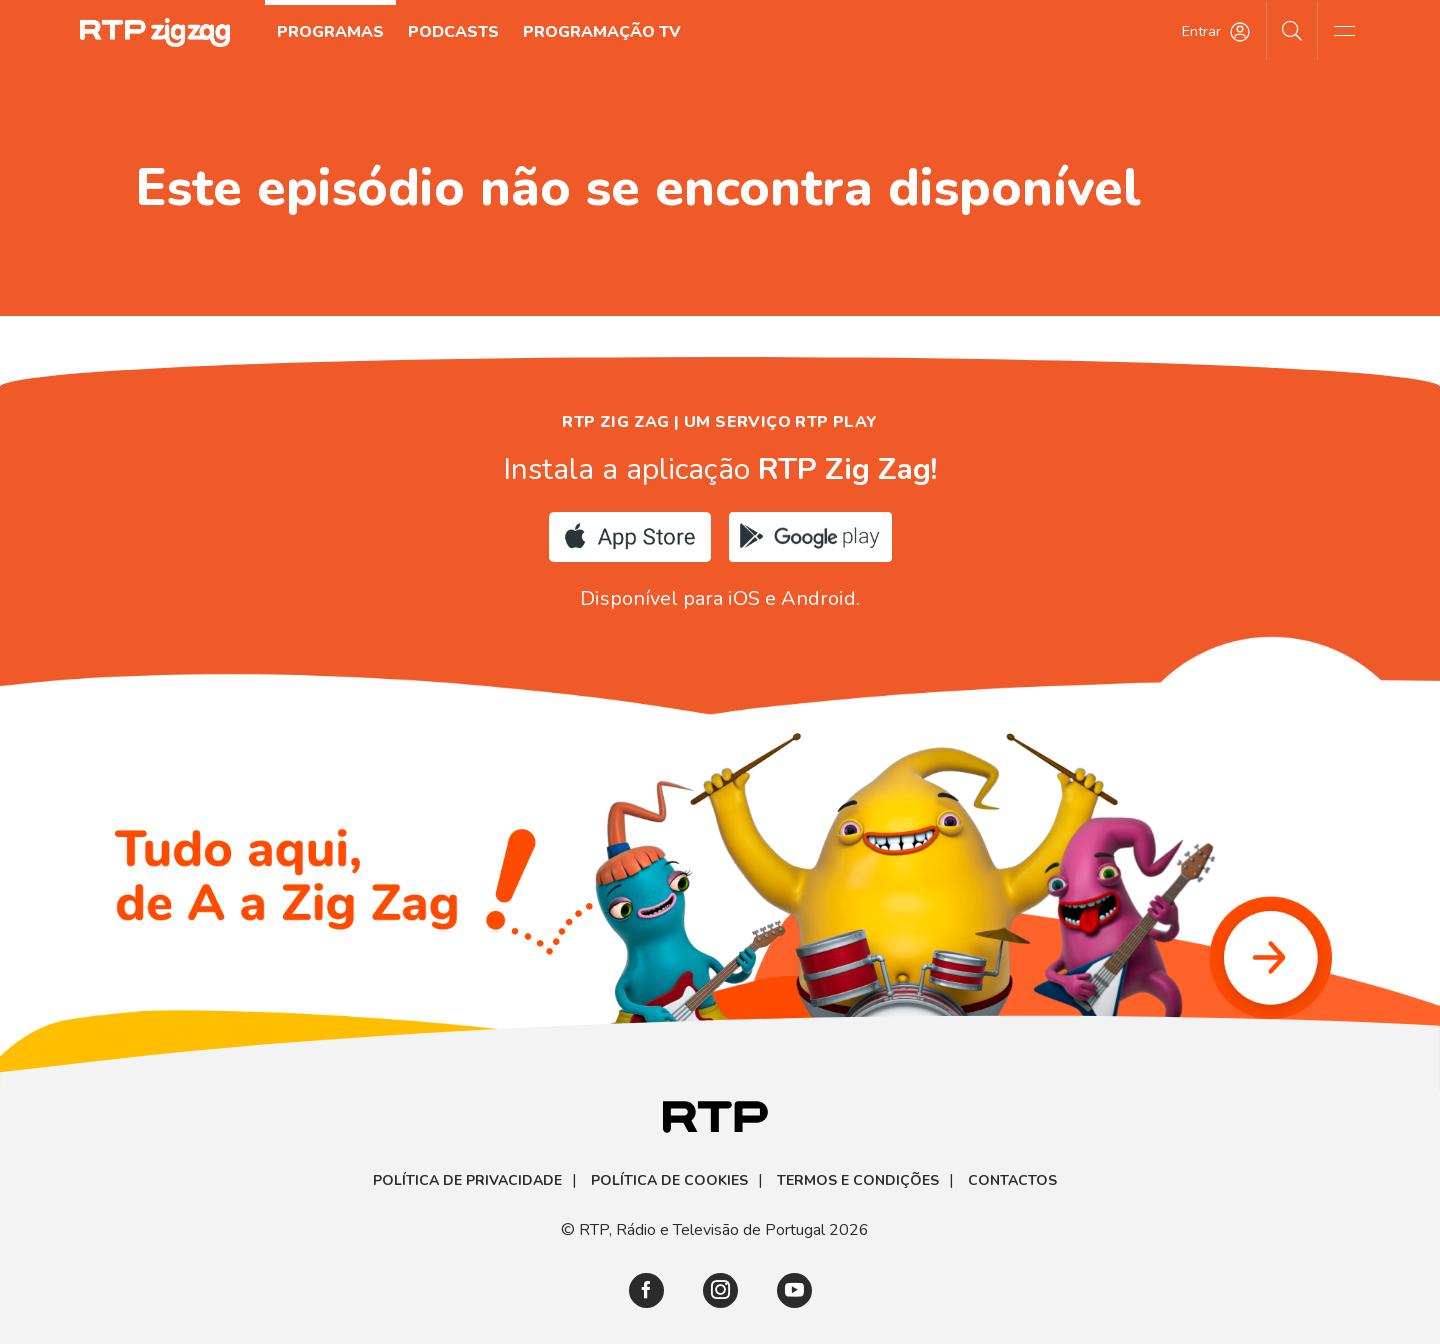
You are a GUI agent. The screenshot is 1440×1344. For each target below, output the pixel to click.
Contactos (1012, 1181)
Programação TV (602, 32)
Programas (330, 32)
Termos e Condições (858, 1181)
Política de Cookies (669, 1181)
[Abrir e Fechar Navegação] (1344, 30)
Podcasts (453, 32)
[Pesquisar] (1292, 30)
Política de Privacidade (467, 1181)
